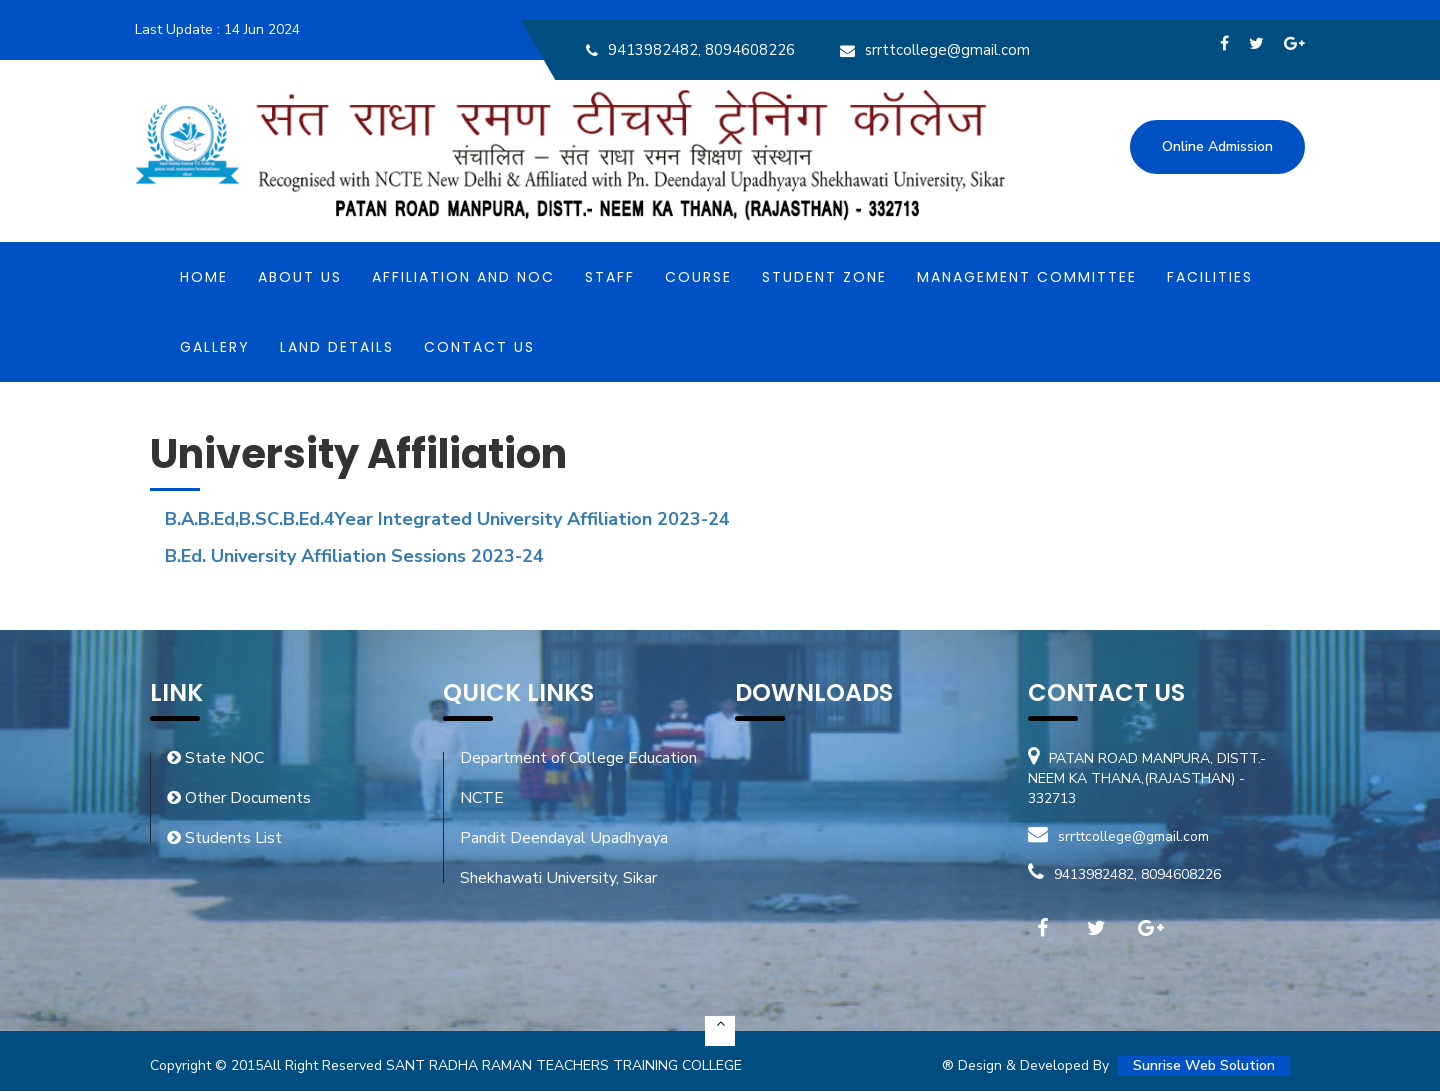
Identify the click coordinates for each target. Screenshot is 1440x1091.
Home (204, 277)
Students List (224, 838)
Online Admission (1217, 146)
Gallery (215, 347)
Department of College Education (578, 758)
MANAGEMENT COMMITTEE (1027, 277)
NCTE (482, 798)
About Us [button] (300, 277)
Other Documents (239, 798)
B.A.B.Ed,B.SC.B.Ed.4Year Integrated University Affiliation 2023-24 (447, 519)
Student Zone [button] (824, 277)
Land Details (337, 347)
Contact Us (479, 347)
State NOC (215, 758)
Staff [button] (610, 277)
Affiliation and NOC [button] (463, 277)
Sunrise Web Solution (1204, 1065)
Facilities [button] (1210, 277)
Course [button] (698, 277)
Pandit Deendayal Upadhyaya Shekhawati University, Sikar (564, 858)
